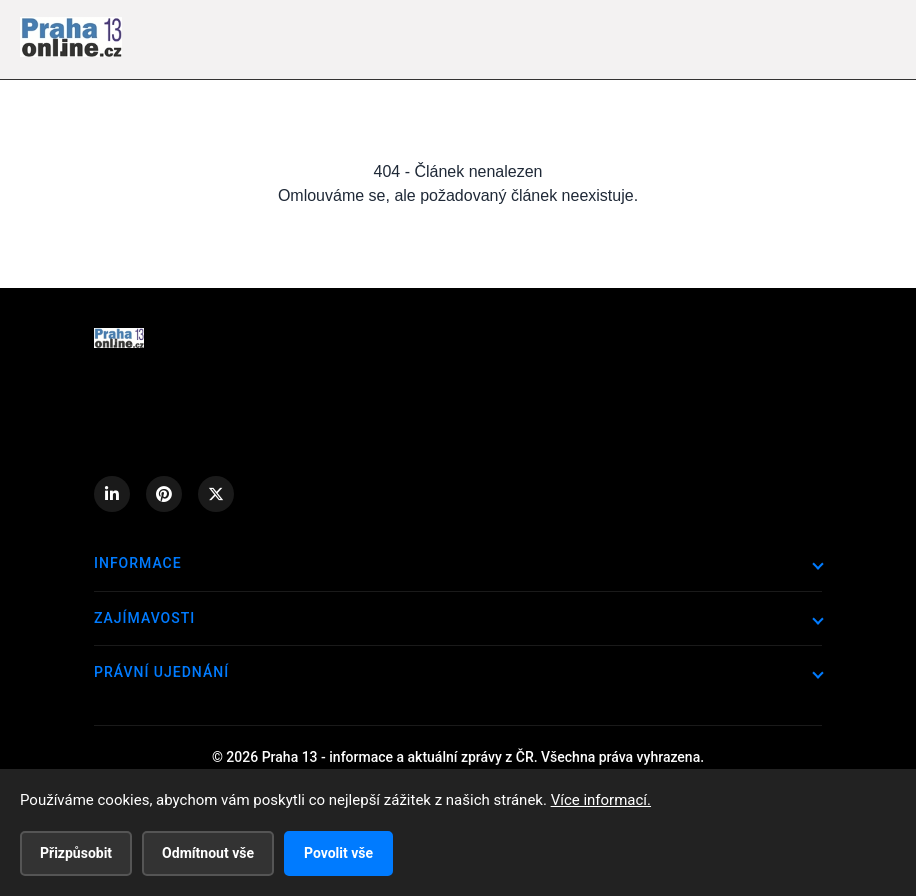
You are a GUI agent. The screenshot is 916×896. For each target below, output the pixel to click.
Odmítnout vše (208, 853)
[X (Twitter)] (216, 494)
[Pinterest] (164, 494)
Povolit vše (338, 853)
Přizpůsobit (76, 853)
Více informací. (601, 800)
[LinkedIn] (112, 494)
